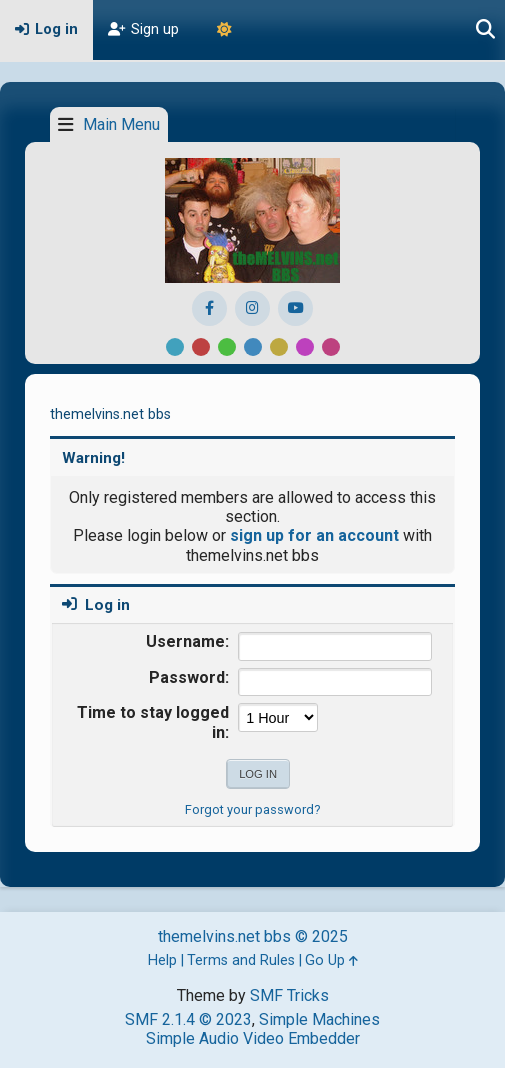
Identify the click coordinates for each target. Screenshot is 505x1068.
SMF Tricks (289, 995)
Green (227, 347)
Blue (253, 347)
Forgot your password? (252, 809)
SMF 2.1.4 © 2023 (188, 1019)
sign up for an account (314, 535)
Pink (331, 347)
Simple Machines (319, 1019)
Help (162, 960)
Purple (305, 347)
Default (175, 347)
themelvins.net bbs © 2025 (253, 936)
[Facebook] (209, 308)
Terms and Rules (241, 960)
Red (201, 347)
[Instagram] (252, 308)
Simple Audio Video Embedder (253, 1038)
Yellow (279, 347)
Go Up (331, 960)
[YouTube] (295, 308)
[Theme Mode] (224, 30)
